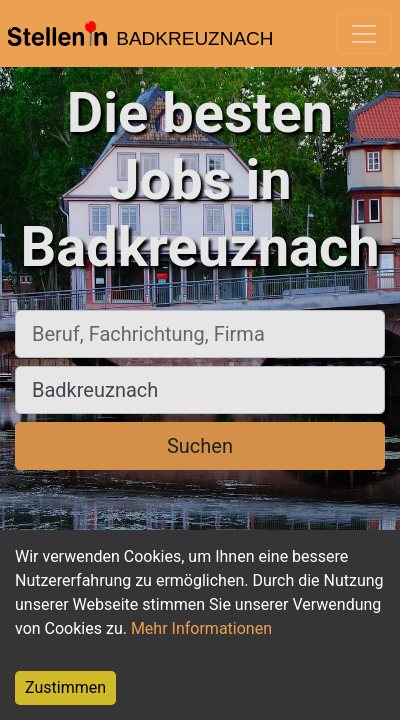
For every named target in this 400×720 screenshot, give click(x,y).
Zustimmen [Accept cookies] (65, 687)
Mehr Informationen (201, 628)
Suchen (200, 446)
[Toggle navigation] (364, 34)
